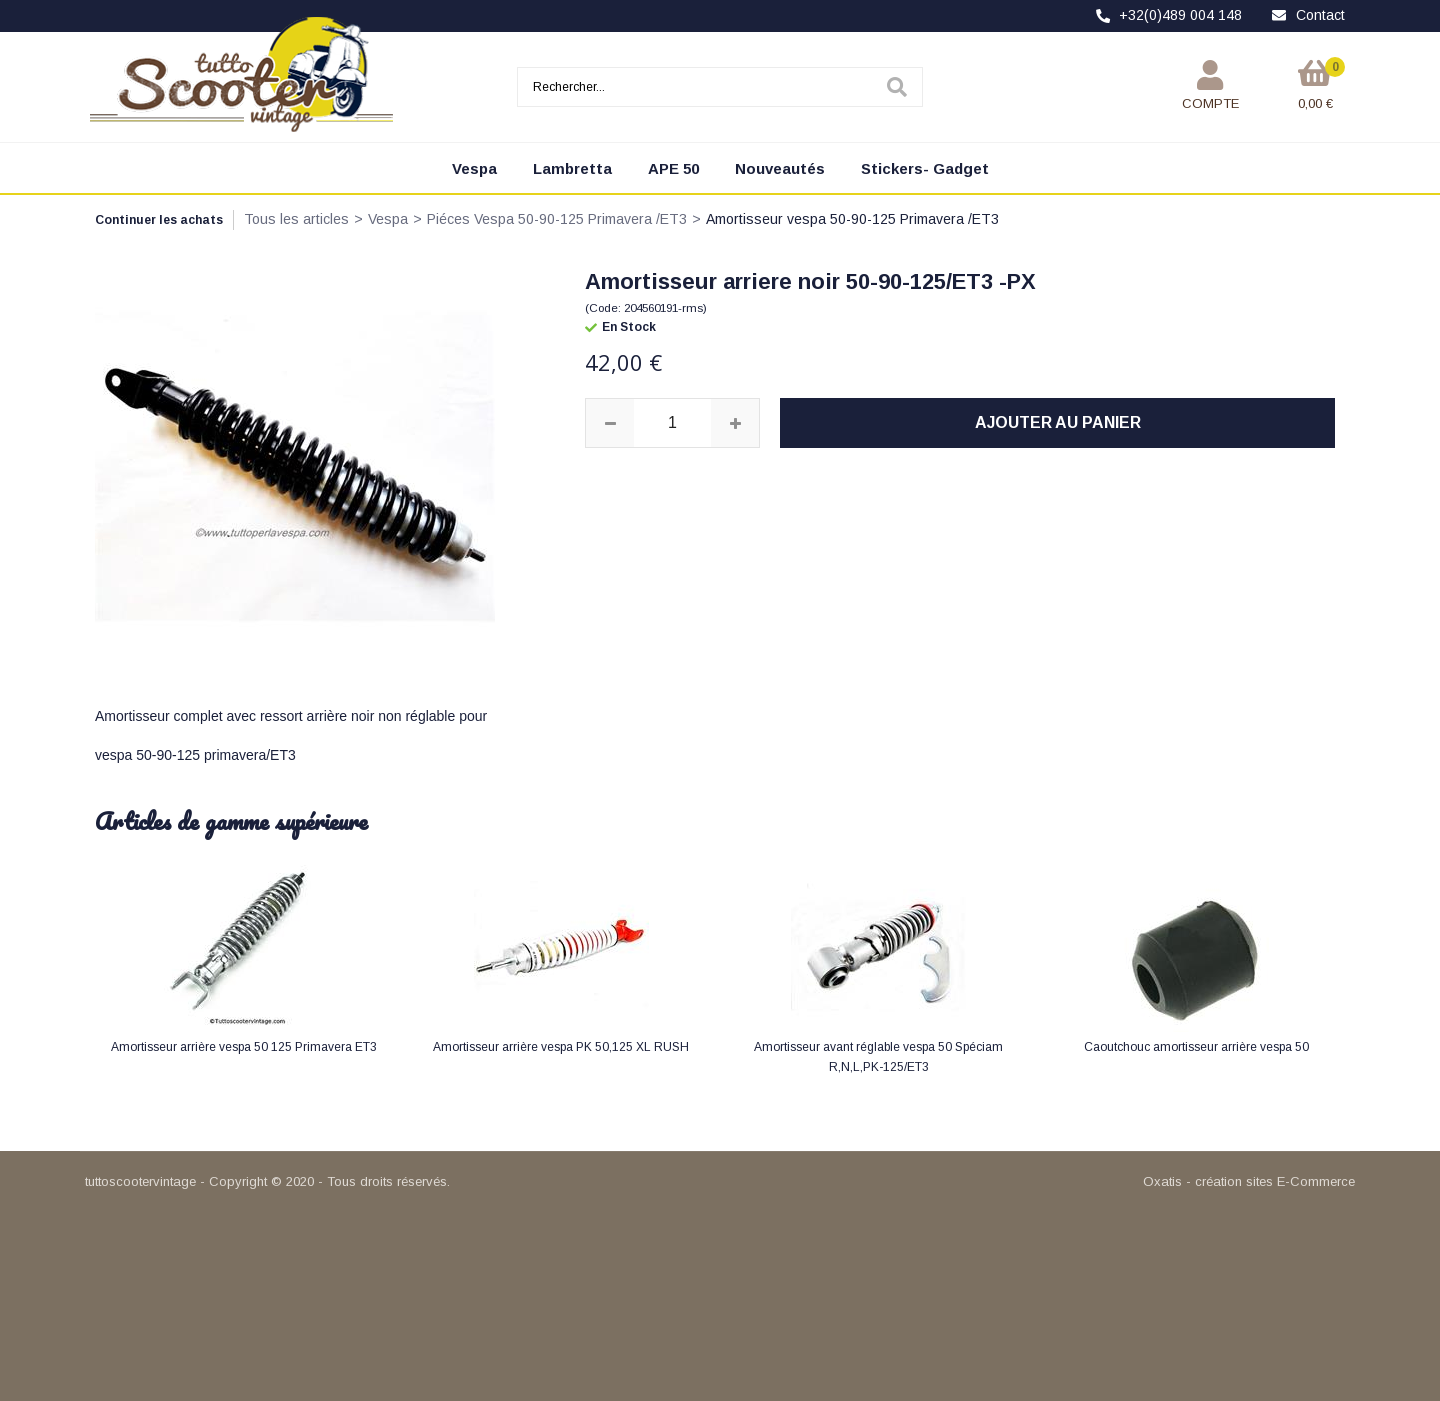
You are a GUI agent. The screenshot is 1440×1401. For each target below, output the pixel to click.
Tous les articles (296, 219)
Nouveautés (780, 168)
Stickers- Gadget (925, 168)
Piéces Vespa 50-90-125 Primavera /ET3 (557, 219)
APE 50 (673, 168)
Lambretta (572, 168)
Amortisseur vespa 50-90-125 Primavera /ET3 (852, 219)
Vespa (474, 168)
